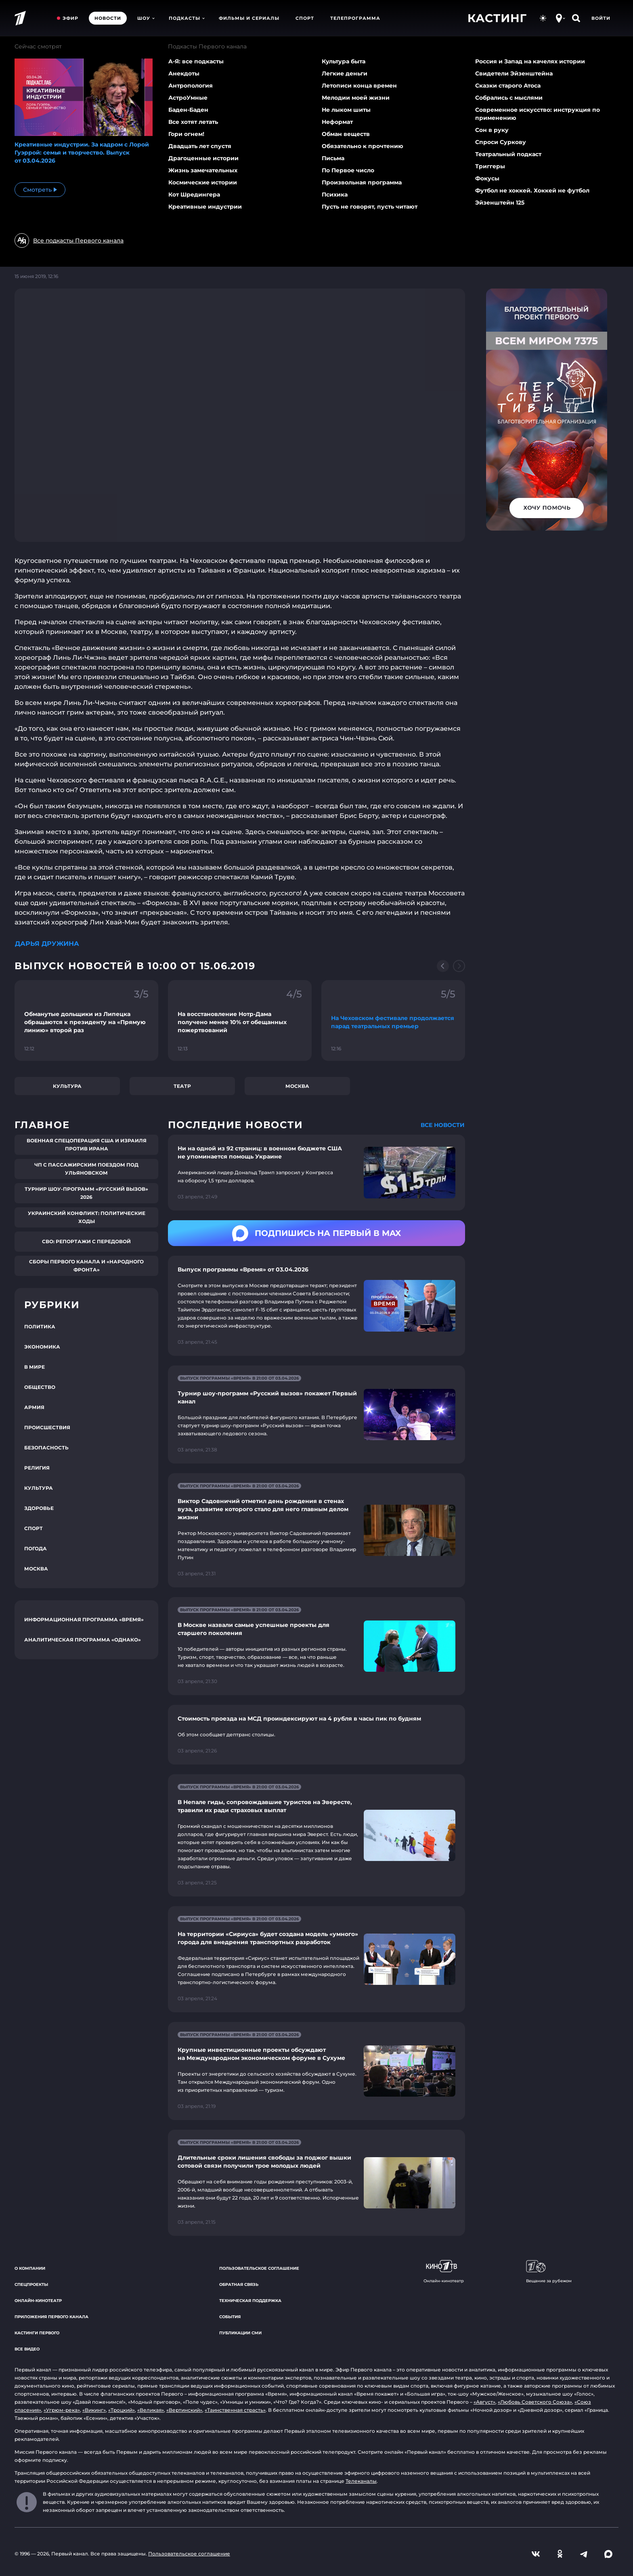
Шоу (146, 18)
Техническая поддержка (250, 2300)
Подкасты (187, 18)
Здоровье (39, 1508)
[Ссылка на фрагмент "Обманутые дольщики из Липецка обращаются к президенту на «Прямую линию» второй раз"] (86, 1020)
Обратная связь (238, 2284)
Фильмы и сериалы (249, 18)
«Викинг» (94, 2410)
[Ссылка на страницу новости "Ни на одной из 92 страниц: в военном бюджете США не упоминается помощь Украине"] (316, 1172)
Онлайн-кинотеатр (38, 2300)
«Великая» (150, 2410)
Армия (34, 1407)
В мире (34, 1367)
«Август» (484, 2402)
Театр (182, 1086)
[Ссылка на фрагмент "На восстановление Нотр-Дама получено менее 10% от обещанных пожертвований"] (240, 1020)
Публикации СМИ (240, 2333)
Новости (107, 18)
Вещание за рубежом (549, 2271)
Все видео (27, 2349)
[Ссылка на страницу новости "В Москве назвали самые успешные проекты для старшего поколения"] (316, 1646)
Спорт (305, 18)
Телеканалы (361, 2481)
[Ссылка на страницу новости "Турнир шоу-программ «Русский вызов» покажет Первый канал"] (316, 1414)
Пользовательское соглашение (259, 2268)
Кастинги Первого (37, 2333)
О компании (30, 2268)
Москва (297, 1086)
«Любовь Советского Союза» (535, 2402)
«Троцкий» (121, 2410)
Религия (37, 1468)
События (230, 2316)
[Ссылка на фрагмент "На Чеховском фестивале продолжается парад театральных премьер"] (393, 1020)
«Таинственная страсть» (235, 2410)
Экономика (42, 1347)
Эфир (70, 18)
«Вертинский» (184, 2410)
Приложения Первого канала (51, 2316)
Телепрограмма (355, 18)
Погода (35, 1548)
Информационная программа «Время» (84, 1619)
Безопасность (46, 1448)
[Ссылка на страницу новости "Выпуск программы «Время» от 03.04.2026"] (316, 1305)
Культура (67, 1086)
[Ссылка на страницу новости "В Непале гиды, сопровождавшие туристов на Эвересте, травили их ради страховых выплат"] (316, 1835)
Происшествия (47, 1427)
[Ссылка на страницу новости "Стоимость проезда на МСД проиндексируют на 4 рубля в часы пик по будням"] (316, 1735)
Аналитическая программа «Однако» (82, 1640)
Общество (39, 1387)
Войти (600, 18)
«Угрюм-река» (62, 2410)
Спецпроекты (31, 2284)
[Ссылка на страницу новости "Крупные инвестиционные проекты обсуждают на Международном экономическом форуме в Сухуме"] (316, 2071)
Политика (39, 1327)
